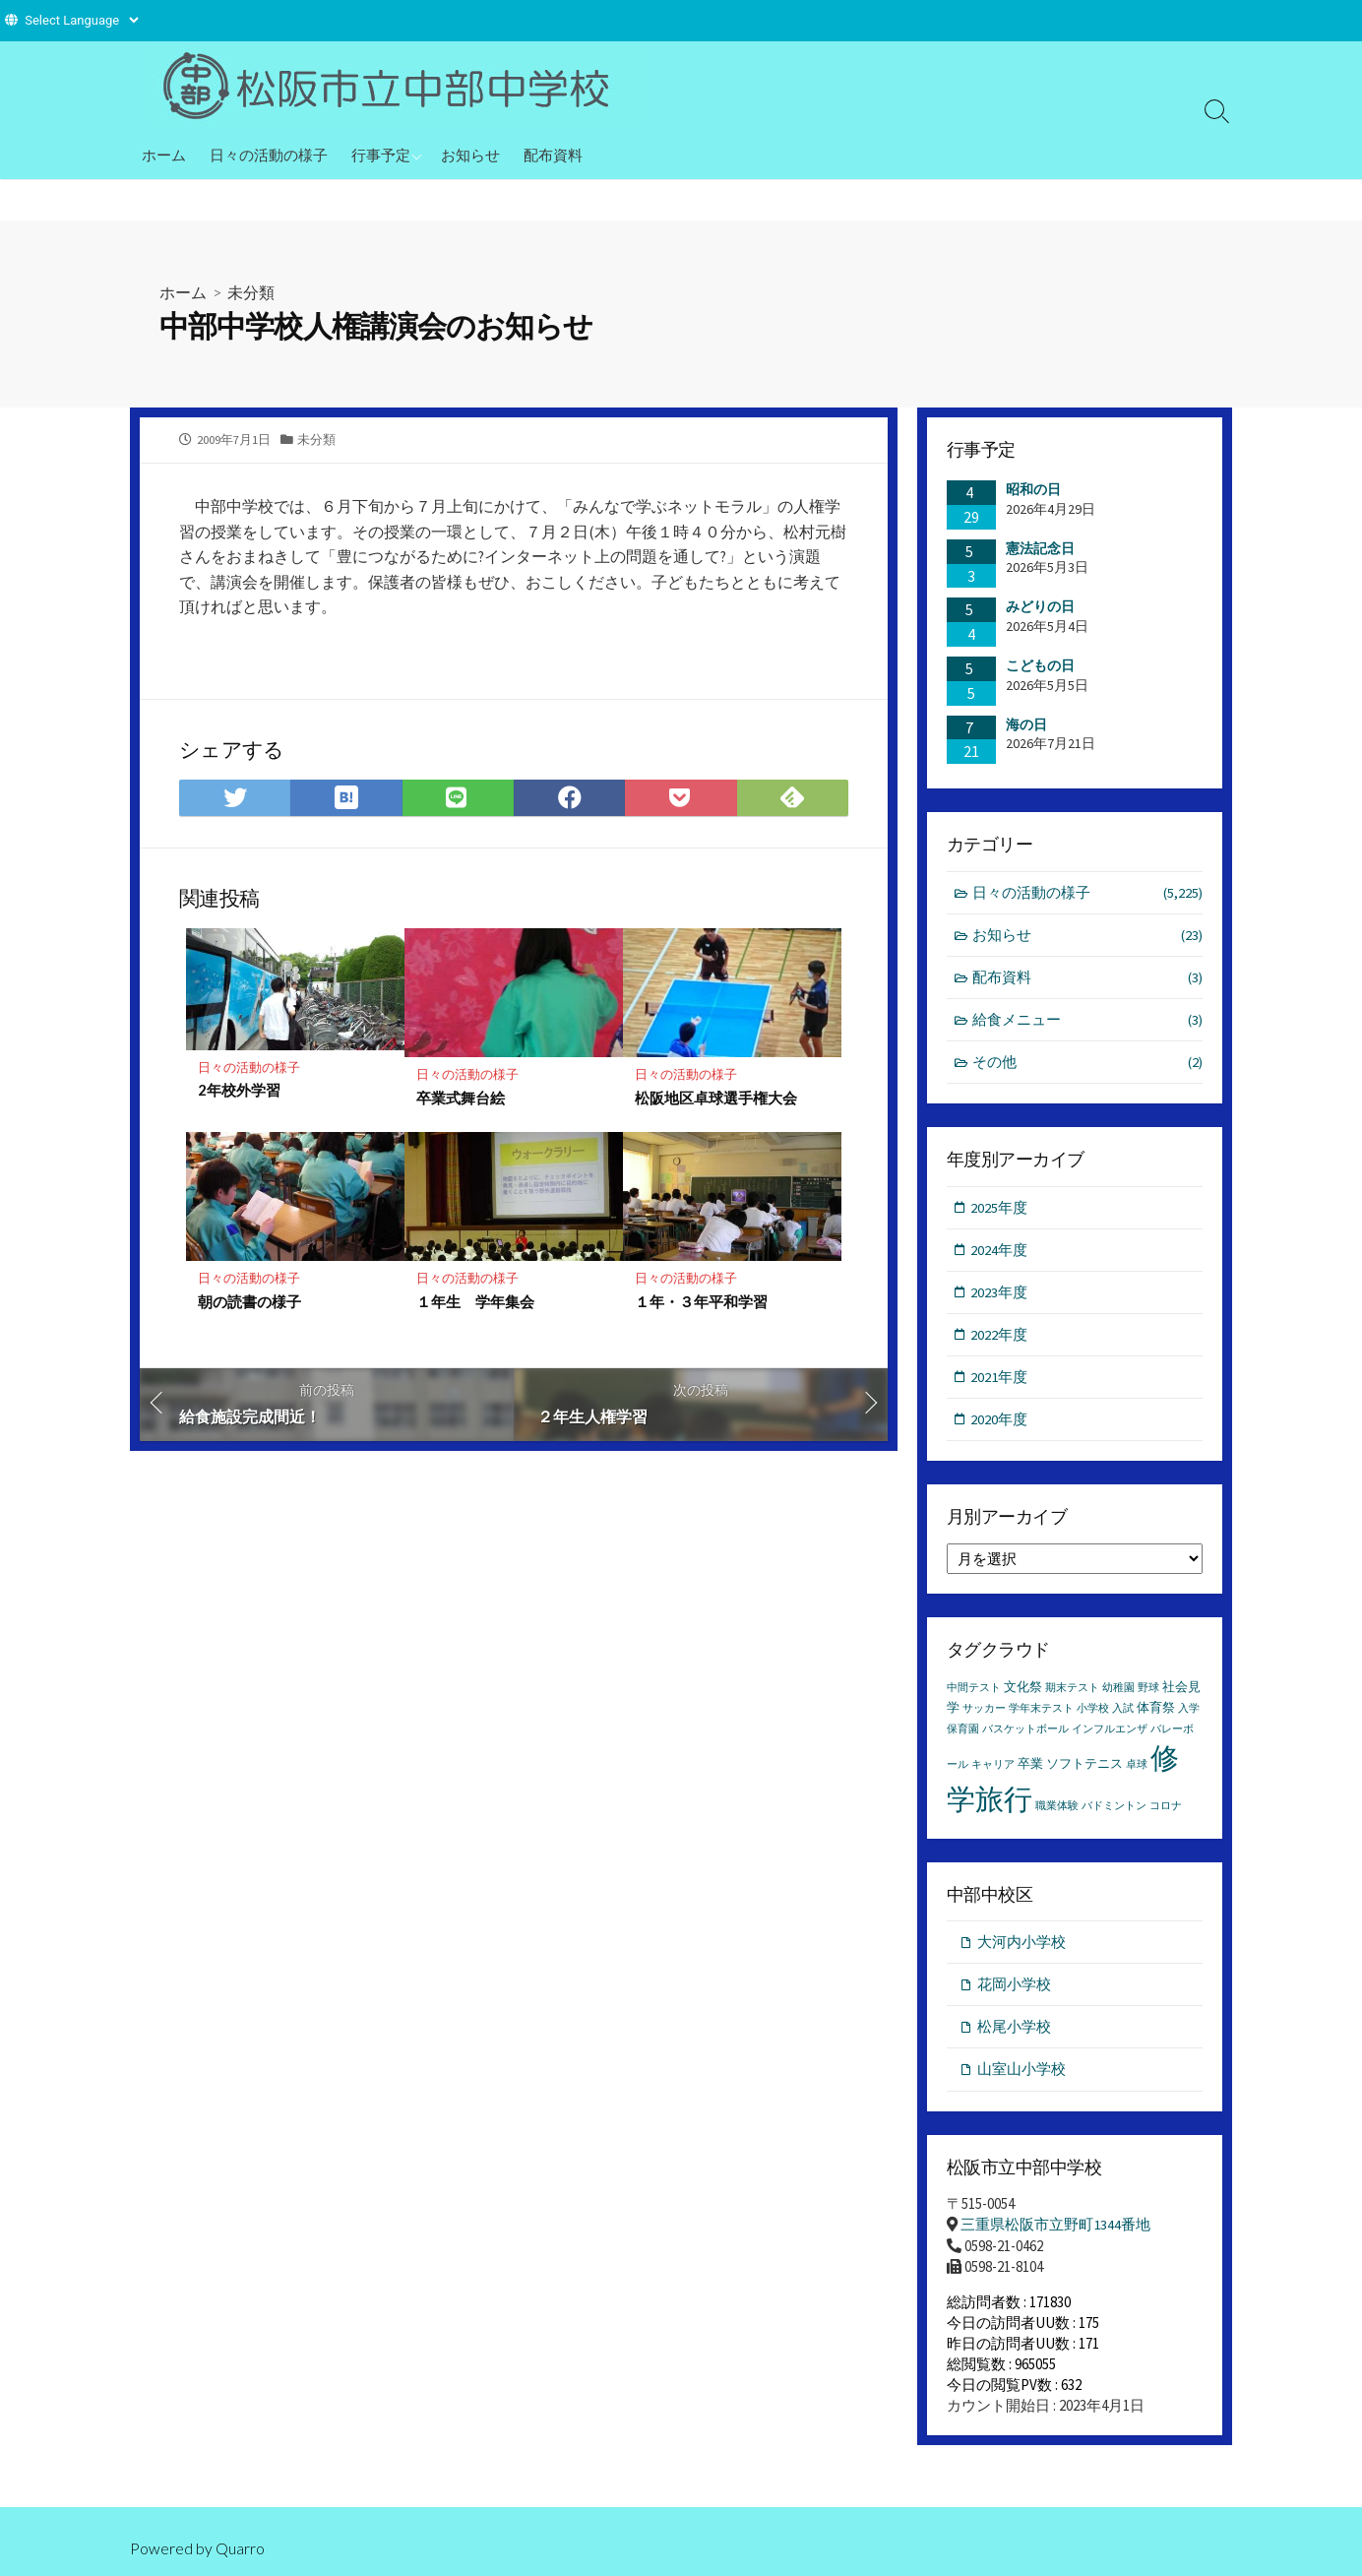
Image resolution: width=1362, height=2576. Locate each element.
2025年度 (999, 1209)
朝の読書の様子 (249, 1302)
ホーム (164, 154)
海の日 (1026, 723)
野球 (1148, 1693)
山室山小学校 (1021, 2076)
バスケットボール (1025, 1734)
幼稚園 (1118, 1693)
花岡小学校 (1014, 1989)
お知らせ (470, 154)
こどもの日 (1040, 665)
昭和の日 (1033, 489)
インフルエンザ (1109, 1734)
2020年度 (999, 1423)
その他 (1088, 1064)
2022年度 (999, 1338)
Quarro (240, 2548)
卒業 (1030, 1769)
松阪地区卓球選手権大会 (716, 1098)
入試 (1123, 1714)
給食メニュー (1088, 1021)
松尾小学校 (1014, 2033)
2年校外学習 (239, 1091)
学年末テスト (1041, 1714)
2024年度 (999, 1252)
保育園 (963, 1734)
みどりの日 (1040, 606)
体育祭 (1156, 1713)
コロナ (1165, 1810)
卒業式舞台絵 (460, 1098)
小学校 (1093, 1714)
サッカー (984, 1714)
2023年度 (999, 1295)
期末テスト (1072, 1693)
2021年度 (999, 1380)
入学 (1189, 1714)
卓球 (1136, 1770)
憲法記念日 (1040, 547)
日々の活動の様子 (269, 154)
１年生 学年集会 (475, 1302)
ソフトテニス (1084, 1769)
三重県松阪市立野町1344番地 (1055, 2232)
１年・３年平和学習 (701, 1302)
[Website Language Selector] (81, 20)
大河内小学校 (1021, 1947)
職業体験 (1057, 1810)
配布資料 (553, 154)
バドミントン (1114, 1810)
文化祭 (1023, 1692)
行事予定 (380, 154)
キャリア (993, 1770)
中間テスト (974, 1693)
